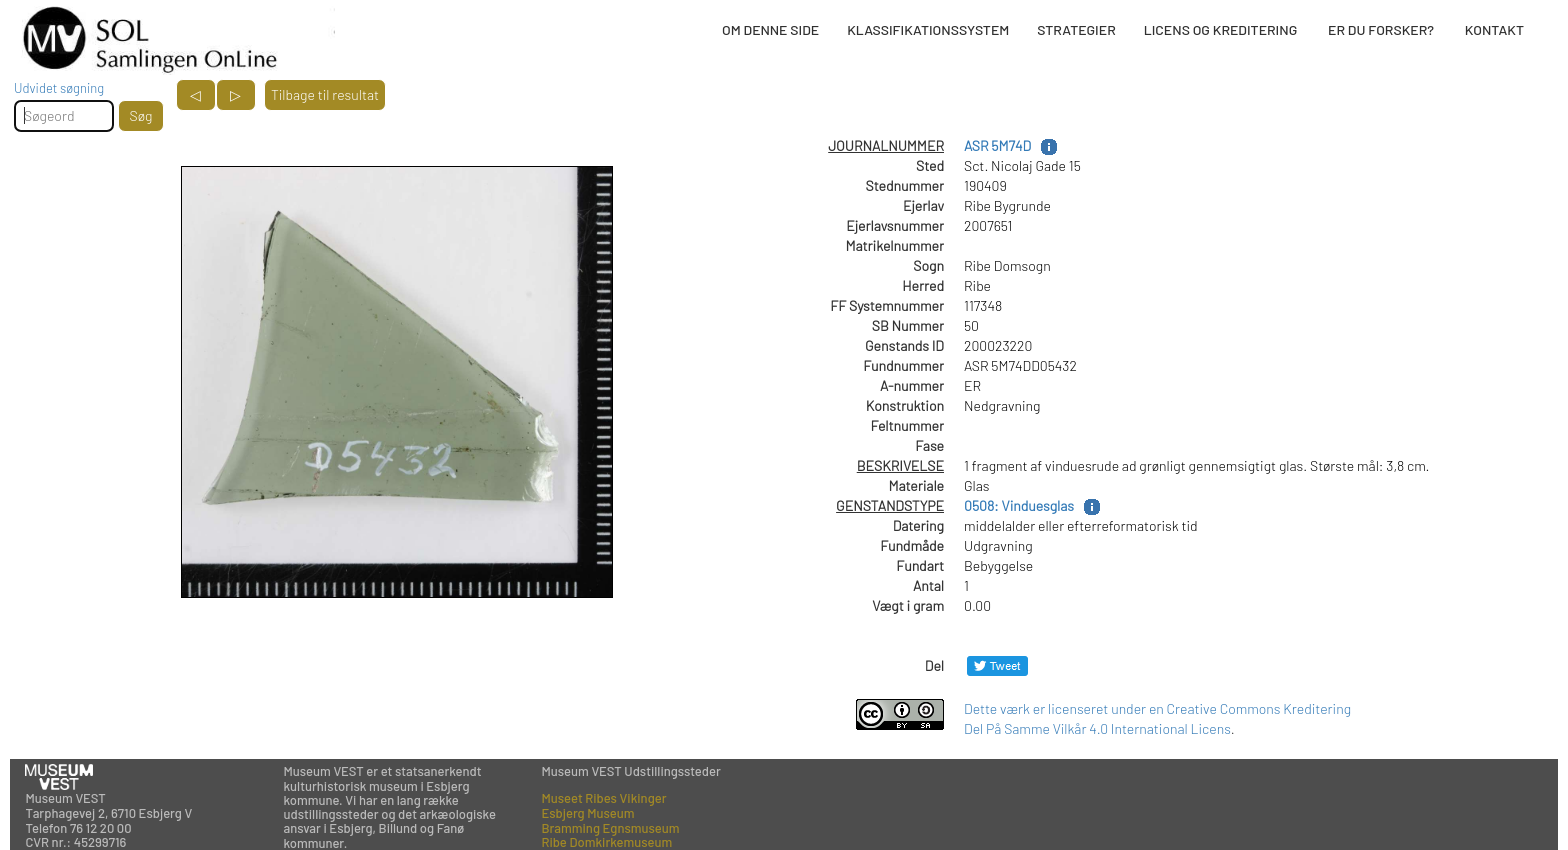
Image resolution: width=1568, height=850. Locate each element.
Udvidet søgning (59, 88)
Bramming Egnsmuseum (610, 828)
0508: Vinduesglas (1019, 505)
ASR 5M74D (997, 145)
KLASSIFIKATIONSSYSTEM (928, 29)
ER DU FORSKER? (1381, 29)
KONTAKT (1494, 29)
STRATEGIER (1076, 29)
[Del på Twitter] (997, 665)
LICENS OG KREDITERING (1221, 29)
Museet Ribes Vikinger (603, 798)
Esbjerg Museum (587, 813)
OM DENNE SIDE (770, 29)
